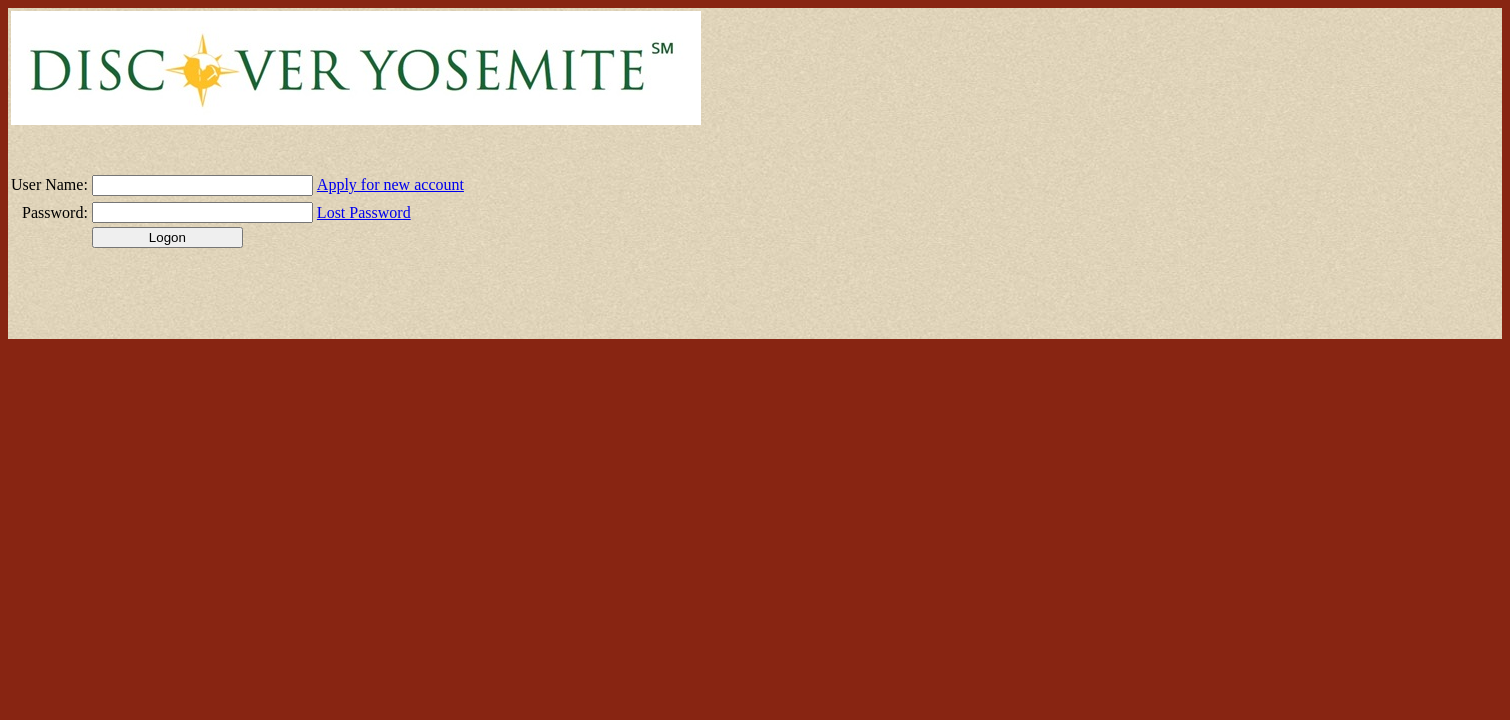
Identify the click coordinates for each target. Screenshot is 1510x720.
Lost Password (364, 212)
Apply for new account (390, 184)
